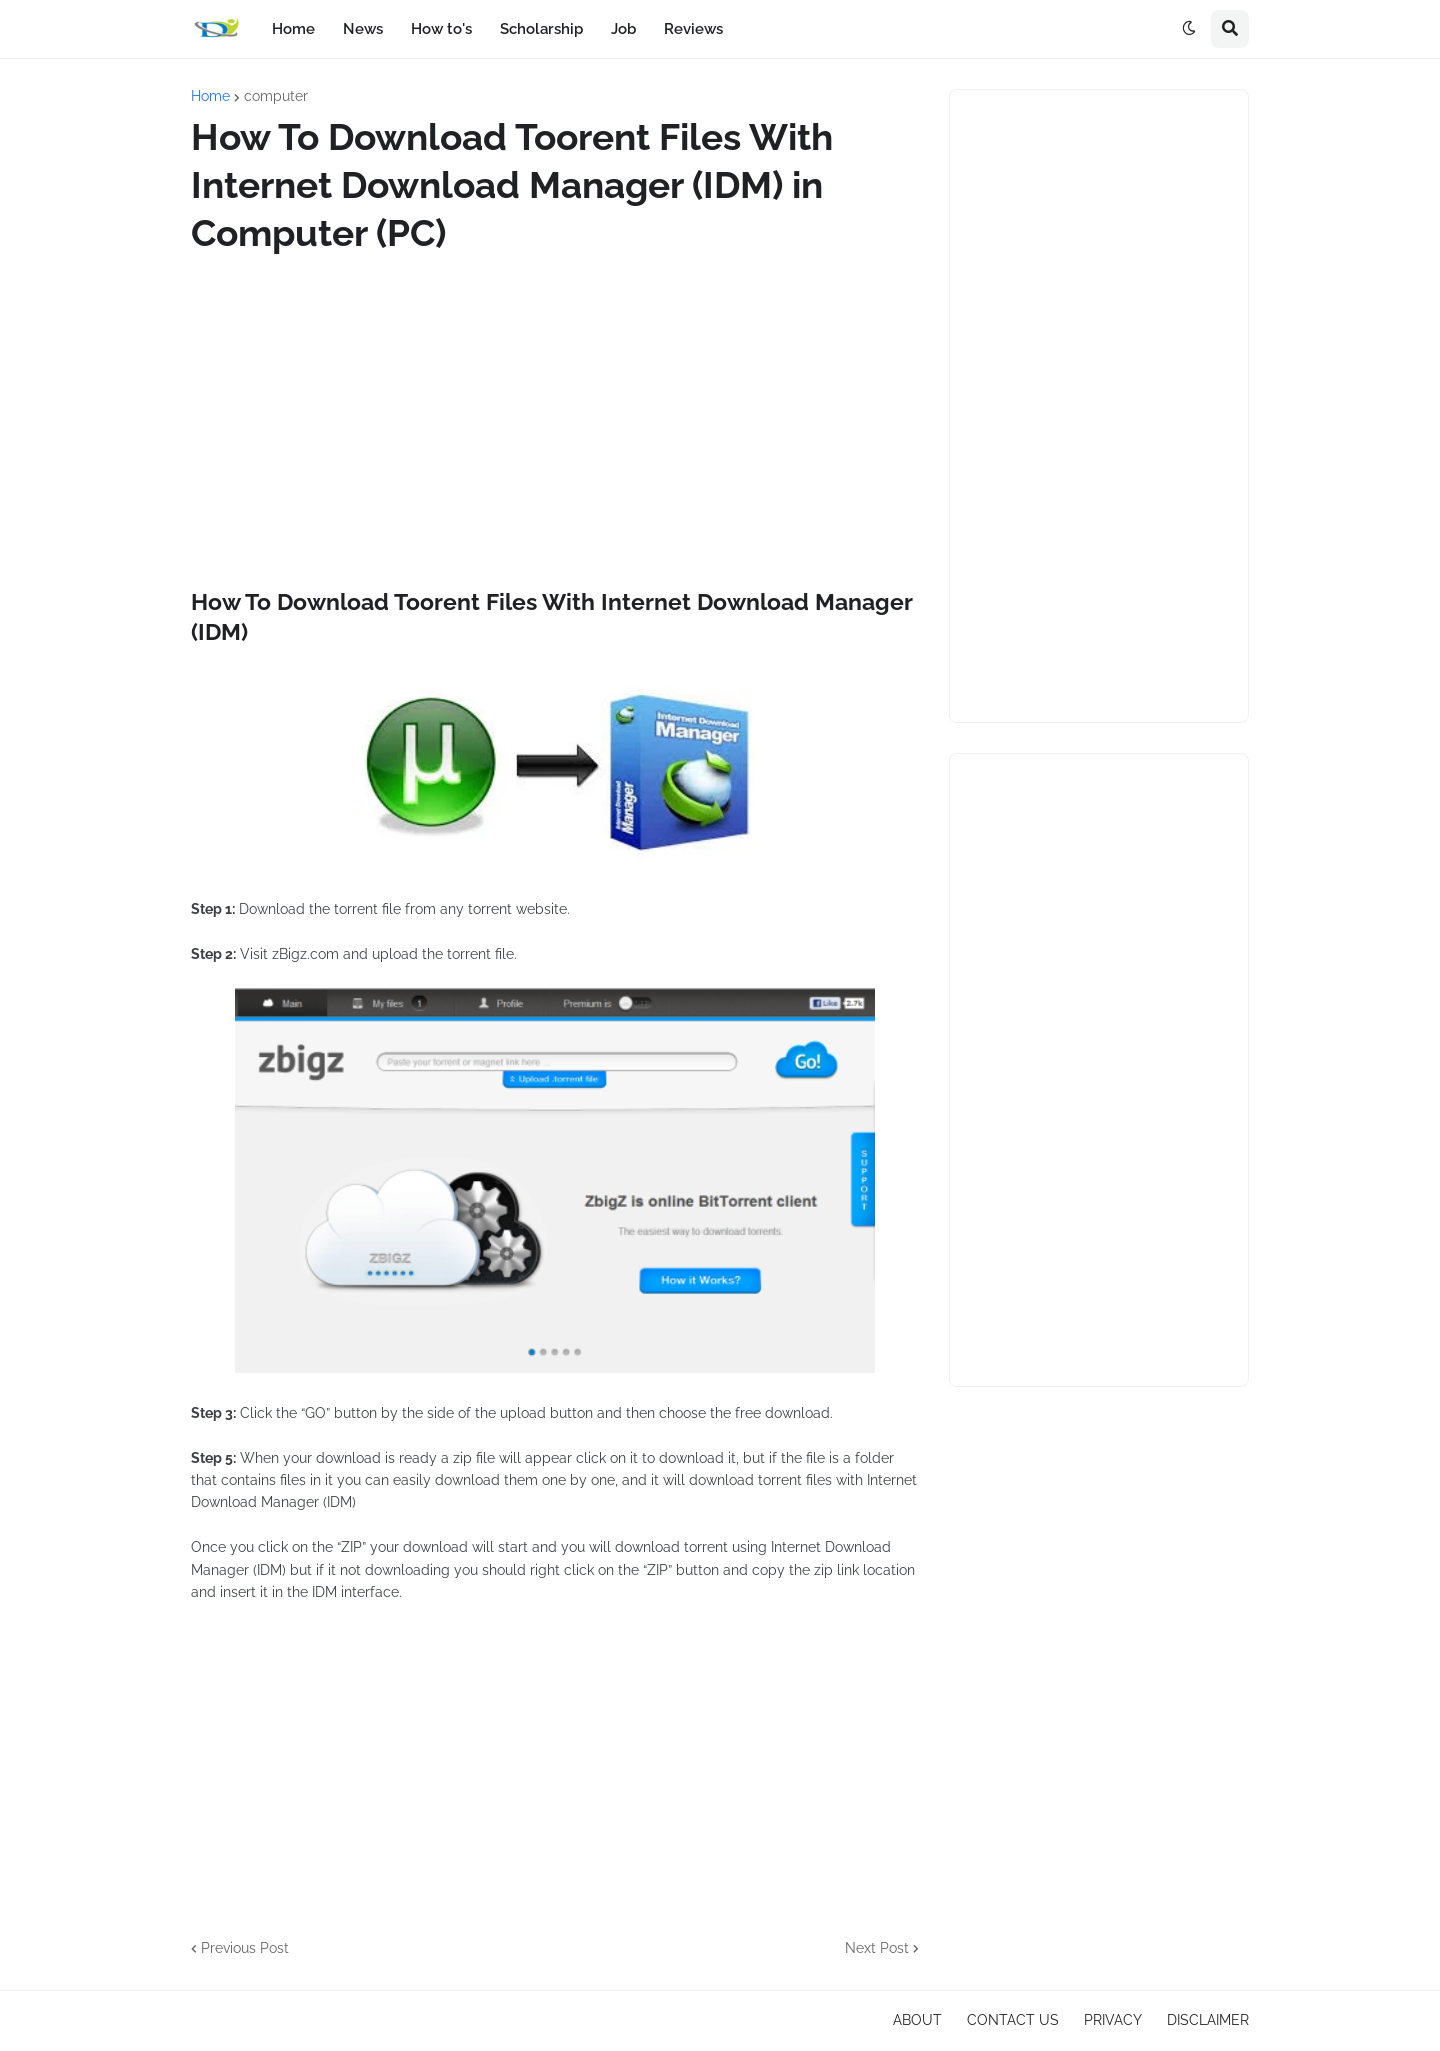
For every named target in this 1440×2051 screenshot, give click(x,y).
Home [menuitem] (293, 29)
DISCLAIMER (1208, 2020)
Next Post (877, 1948)
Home (210, 96)
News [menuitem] (363, 29)
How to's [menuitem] (441, 29)
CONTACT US (1013, 2020)
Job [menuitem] (623, 29)
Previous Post (245, 1948)
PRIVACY (1113, 2020)
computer (276, 96)
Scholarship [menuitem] (541, 29)
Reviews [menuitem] (693, 29)
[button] (1189, 29)
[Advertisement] (555, 422)
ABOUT (917, 2020)
